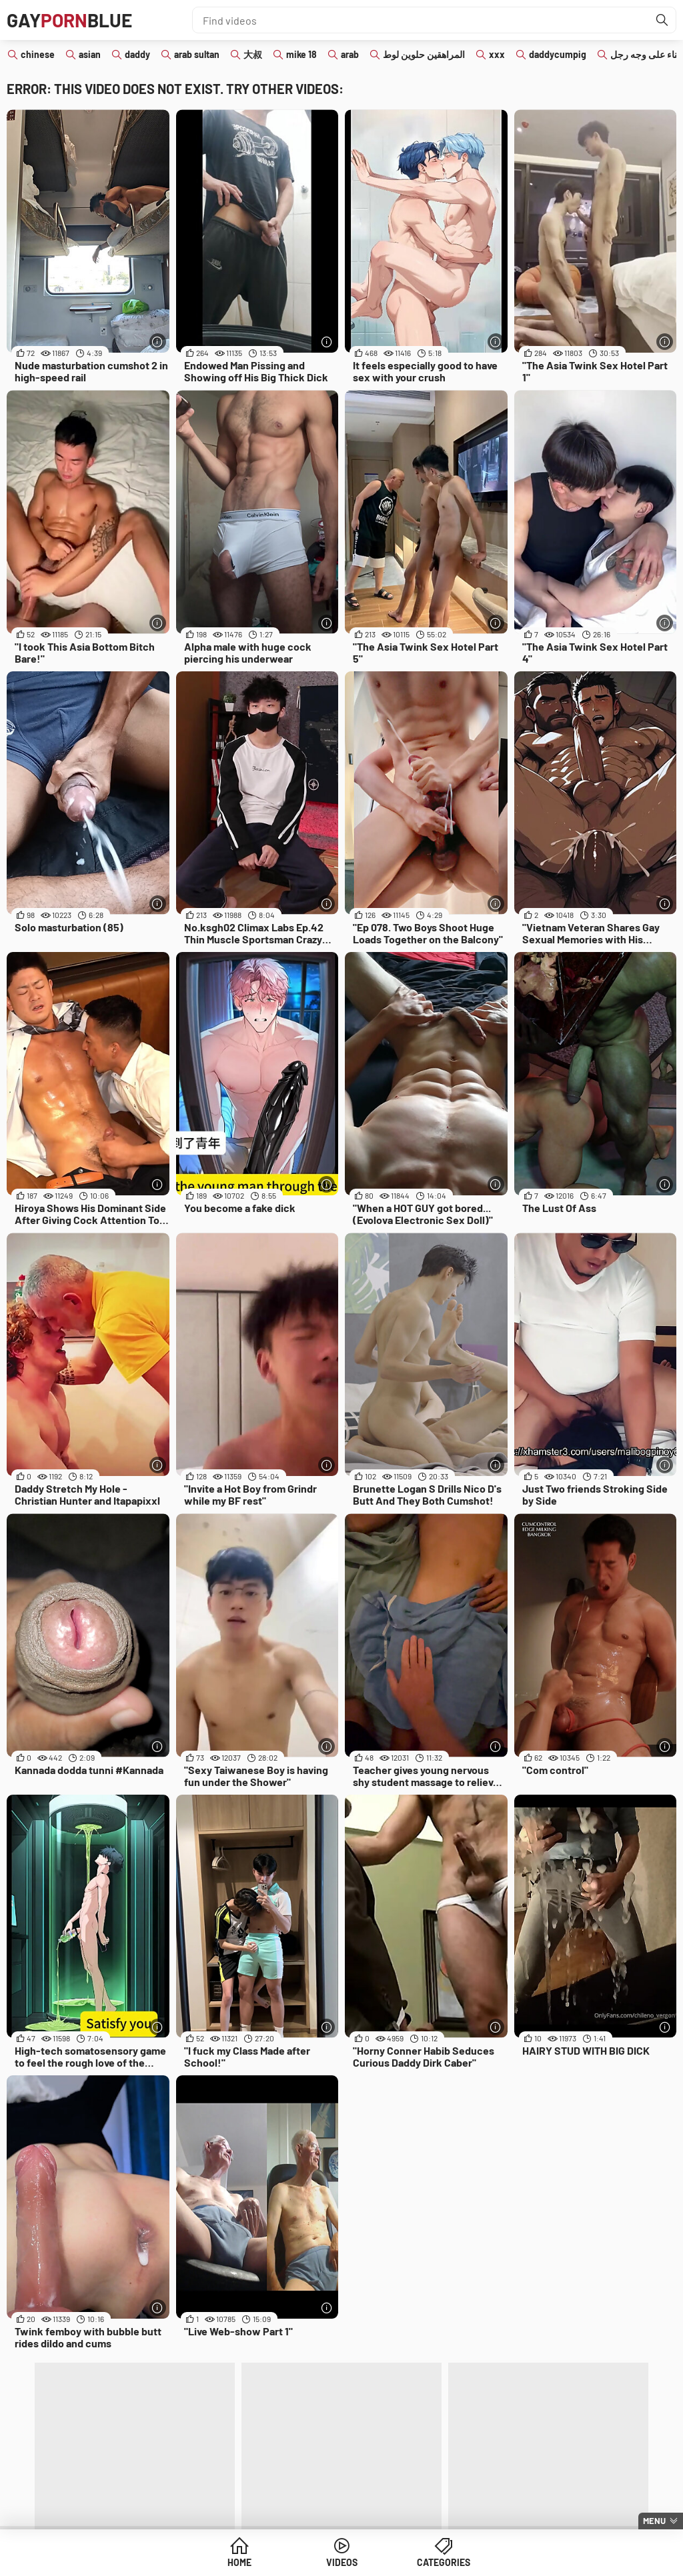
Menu (654, 2520)
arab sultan (196, 54)
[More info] (157, 341)
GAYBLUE (69, 20)
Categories (443, 2562)
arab (350, 54)
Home (239, 2562)
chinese (38, 54)
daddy (137, 54)
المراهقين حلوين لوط (424, 54)
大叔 (252, 54)
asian (90, 54)
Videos (342, 2562)
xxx (497, 54)
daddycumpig (557, 54)
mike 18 (301, 54)
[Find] (662, 20)
